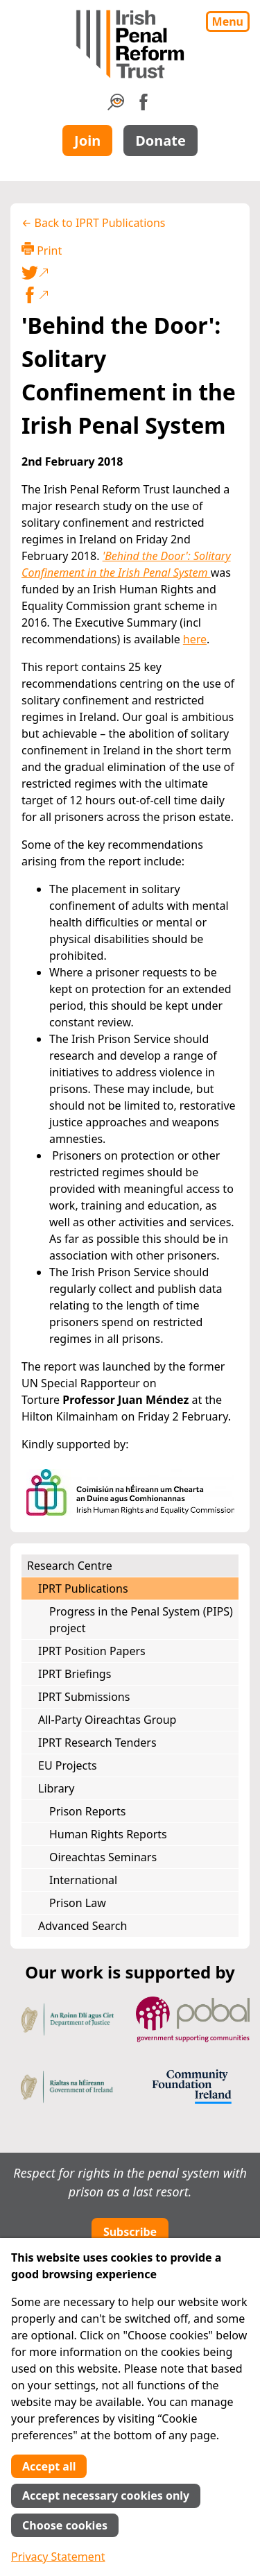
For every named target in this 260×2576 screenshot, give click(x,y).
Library (56, 1788)
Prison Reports (87, 1811)
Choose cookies (64, 2525)
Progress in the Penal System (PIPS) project (141, 1620)
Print (41, 250)
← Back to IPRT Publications (93, 222)
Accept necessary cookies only (105, 2495)
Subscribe (130, 2231)
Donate (160, 140)
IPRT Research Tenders (97, 1742)
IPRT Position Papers (92, 1651)
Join (87, 140)
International (83, 1880)
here (195, 639)
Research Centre (69, 1565)
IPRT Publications (83, 1588)
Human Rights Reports (108, 1834)
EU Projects (67, 1765)
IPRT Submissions (84, 1696)
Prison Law (77, 1902)
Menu (227, 21)
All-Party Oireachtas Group (107, 1719)
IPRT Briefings (74, 1673)
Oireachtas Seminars (103, 1857)
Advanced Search (82, 1925)
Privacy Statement (58, 2556)
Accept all (49, 2466)
